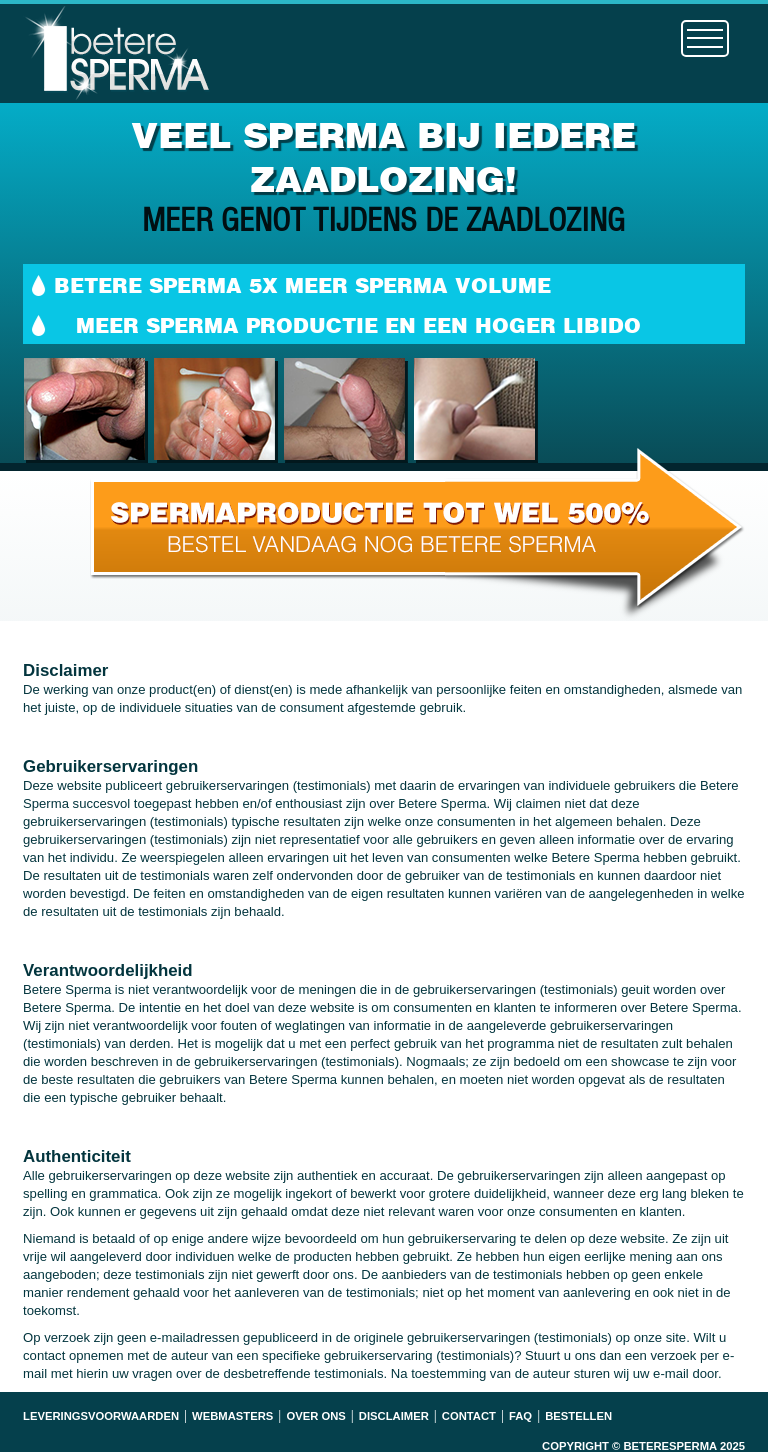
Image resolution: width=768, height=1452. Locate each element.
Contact (469, 1416)
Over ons (315, 1416)
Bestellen (578, 1416)
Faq (520, 1416)
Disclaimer (394, 1416)
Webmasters (232, 1416)
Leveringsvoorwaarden (101, 1416)
